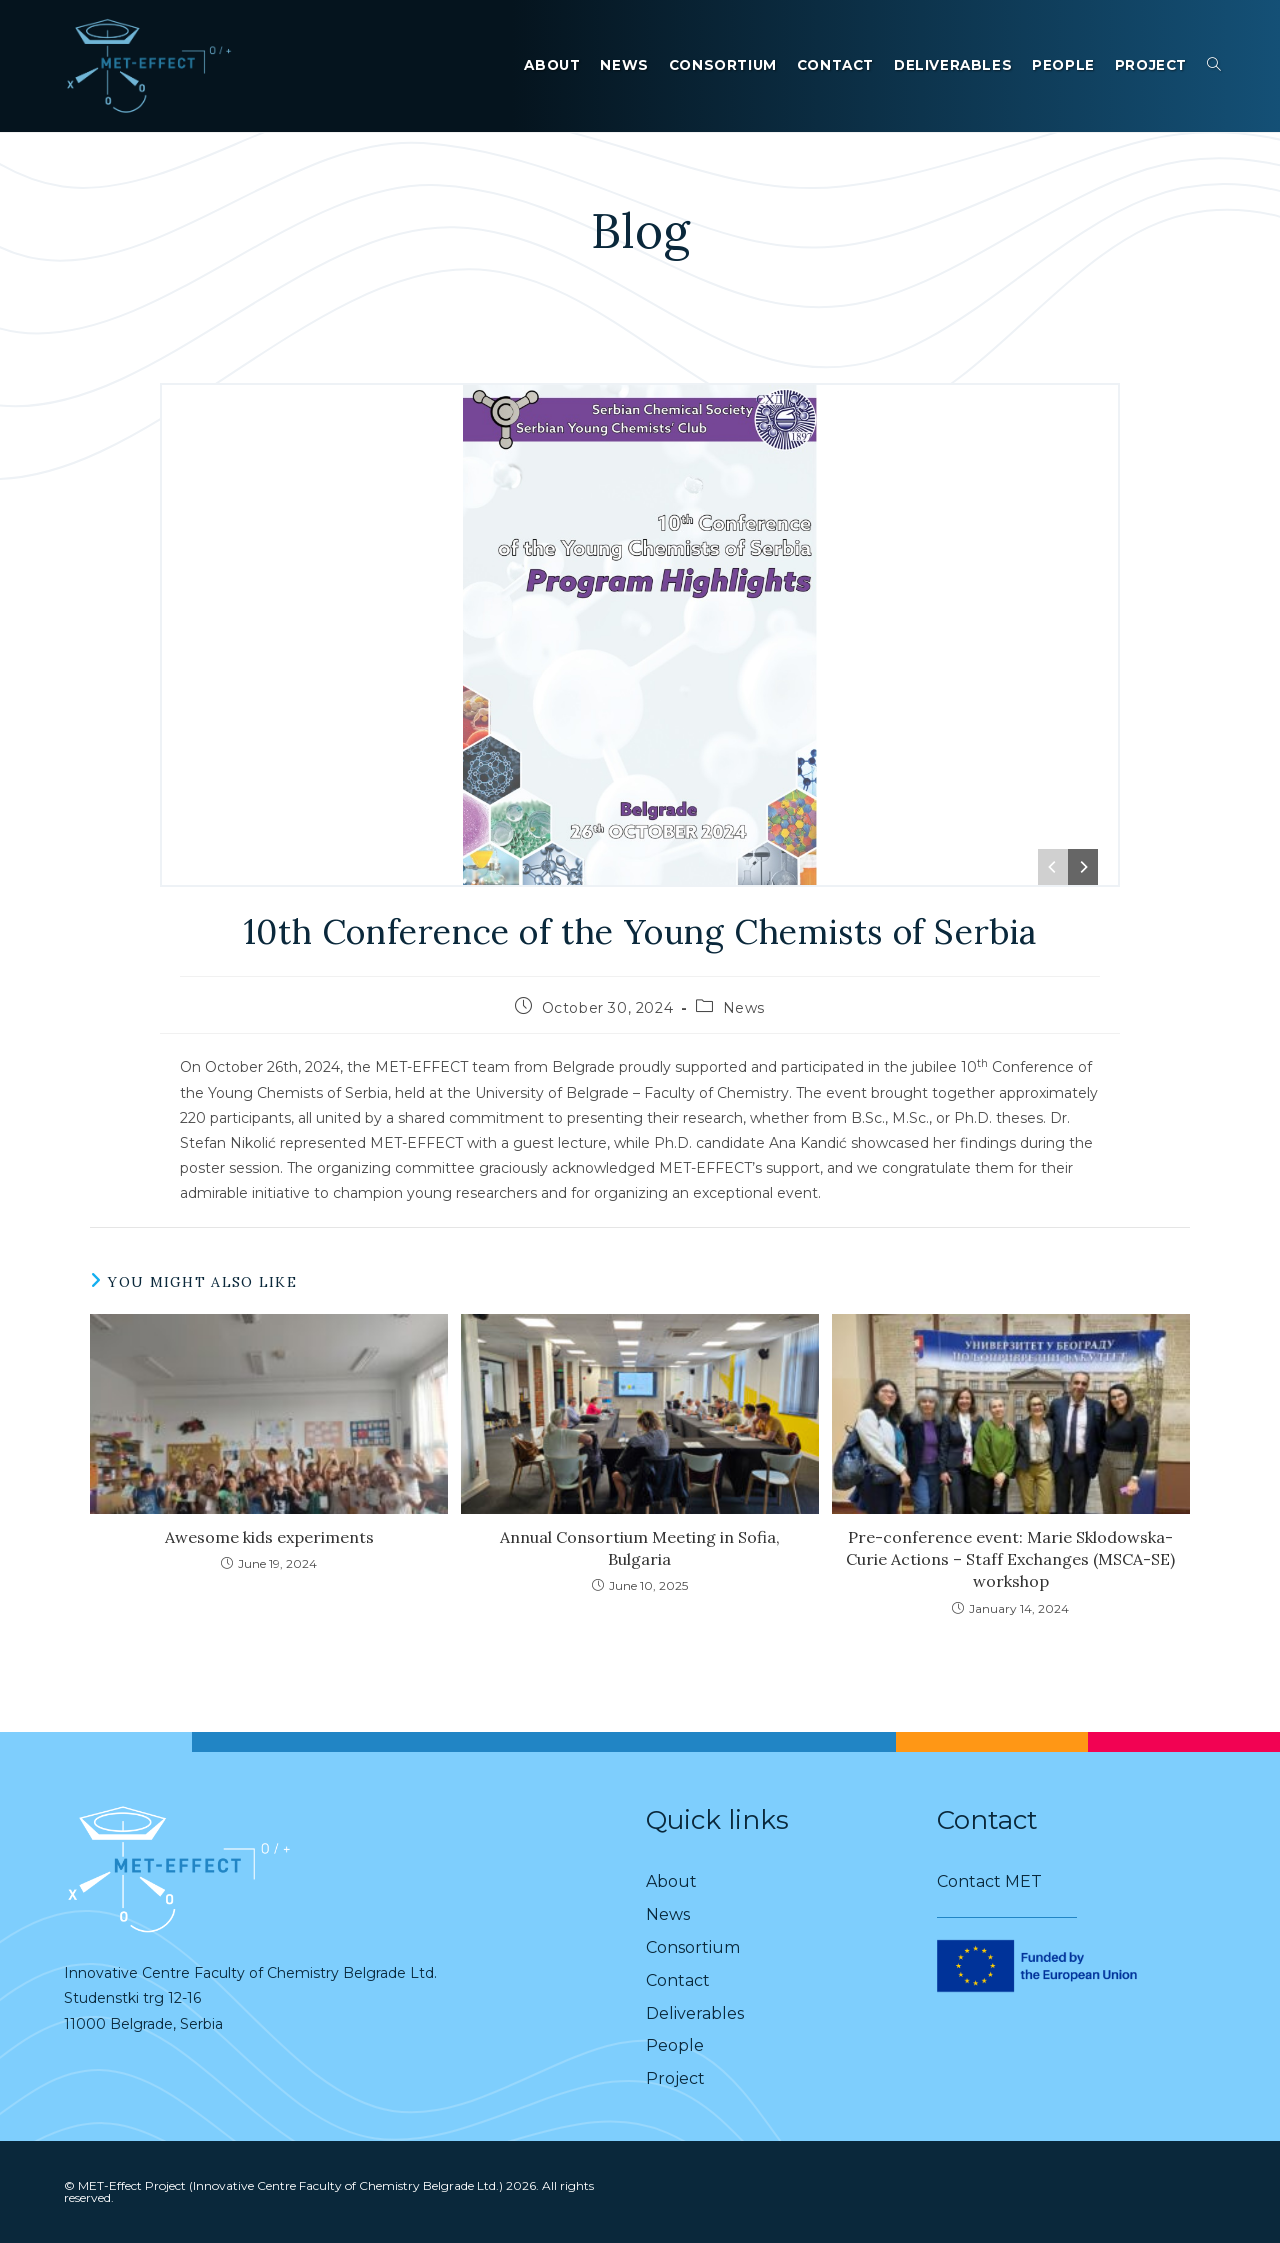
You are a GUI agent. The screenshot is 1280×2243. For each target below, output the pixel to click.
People (675, 2045)
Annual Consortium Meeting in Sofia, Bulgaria (640, 1548)
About (671, 1881)
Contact (678, 1980)
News (744, 1008)
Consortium (693, 1947)
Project (675, 2078)
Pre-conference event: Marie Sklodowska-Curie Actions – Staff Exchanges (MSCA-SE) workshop (1010, 1559)
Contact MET (989, 1881)
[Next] (1083, 867)
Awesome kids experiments (269, 1537)
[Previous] (1053, 867)
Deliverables (695, 2013)
